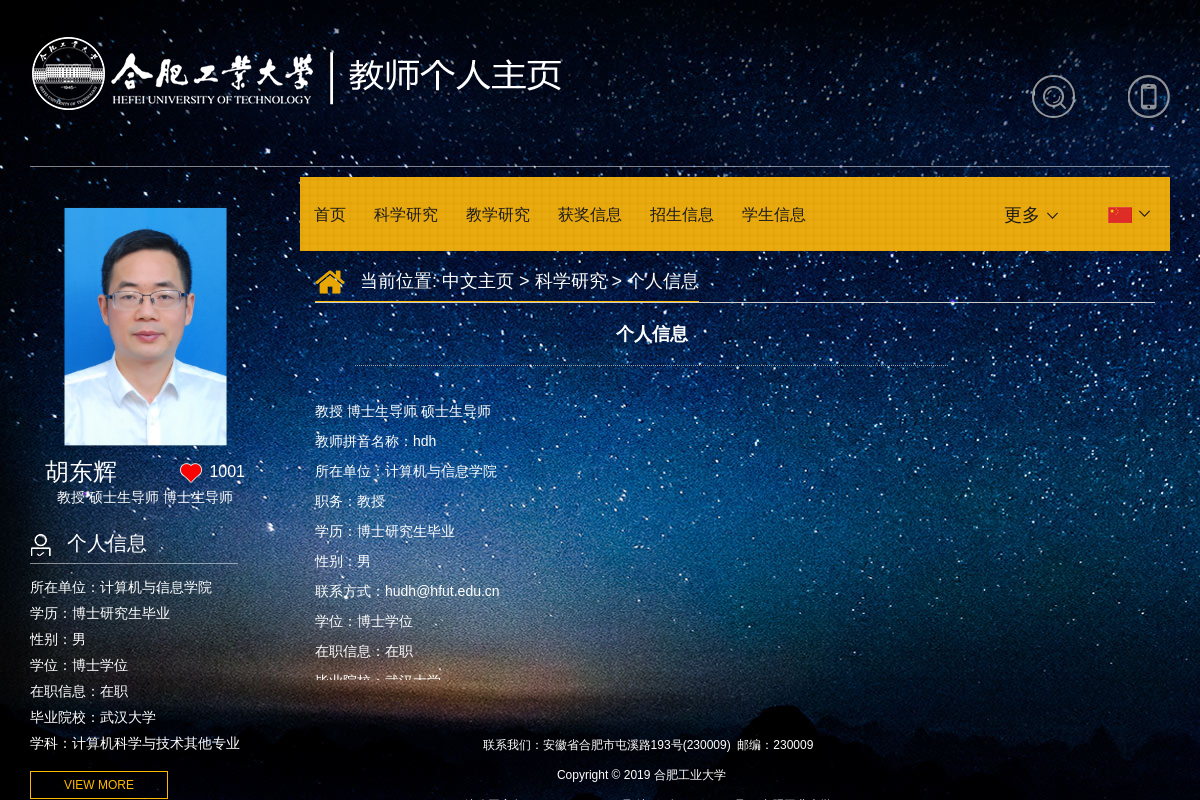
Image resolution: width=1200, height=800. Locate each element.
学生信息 (774, 214)
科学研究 (406, 214)
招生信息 (682, 214)
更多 (1022, 215)
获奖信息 (590, 214)
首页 (330, 214)
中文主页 (478, 281)
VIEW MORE (99, 785)
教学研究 (498, 214)
